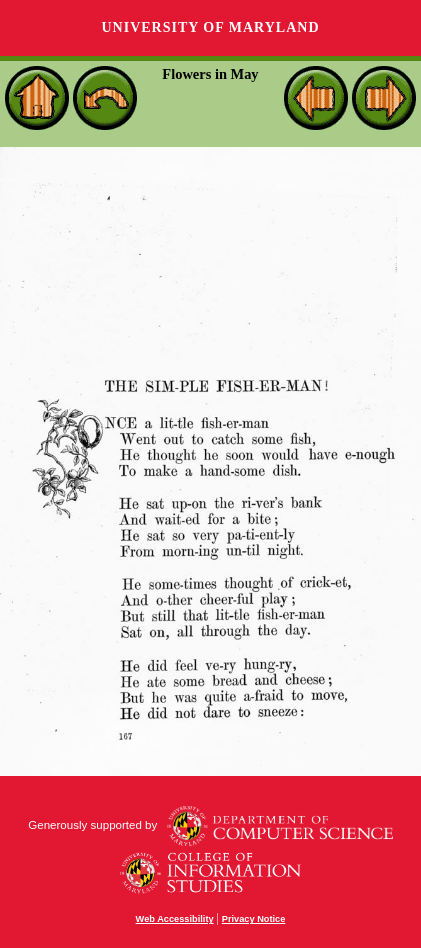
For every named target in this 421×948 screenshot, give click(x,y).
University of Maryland (210, 27)
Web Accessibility (175, 919)
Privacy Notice (254, 919)
